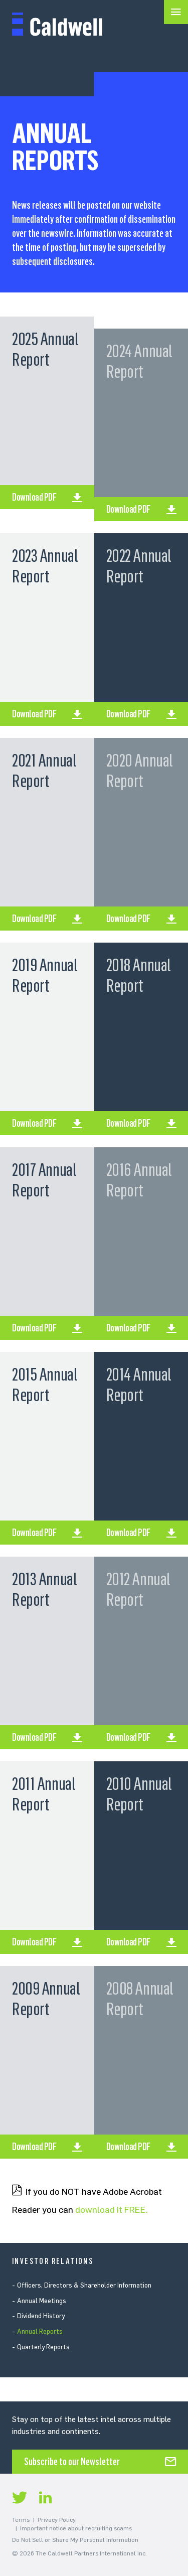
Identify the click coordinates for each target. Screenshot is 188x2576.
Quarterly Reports (43, 2347)
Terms (21, 2519)
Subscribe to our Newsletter (72, 2462)
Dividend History (41, 2316)
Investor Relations (52, 2261)
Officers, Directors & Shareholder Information (84, 2285)
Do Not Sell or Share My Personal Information (75, 2539)
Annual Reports (40, 2331)
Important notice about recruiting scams (76, 2528)
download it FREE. (111, 2209)
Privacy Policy (57, 2519)
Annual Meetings (41, 2301)
